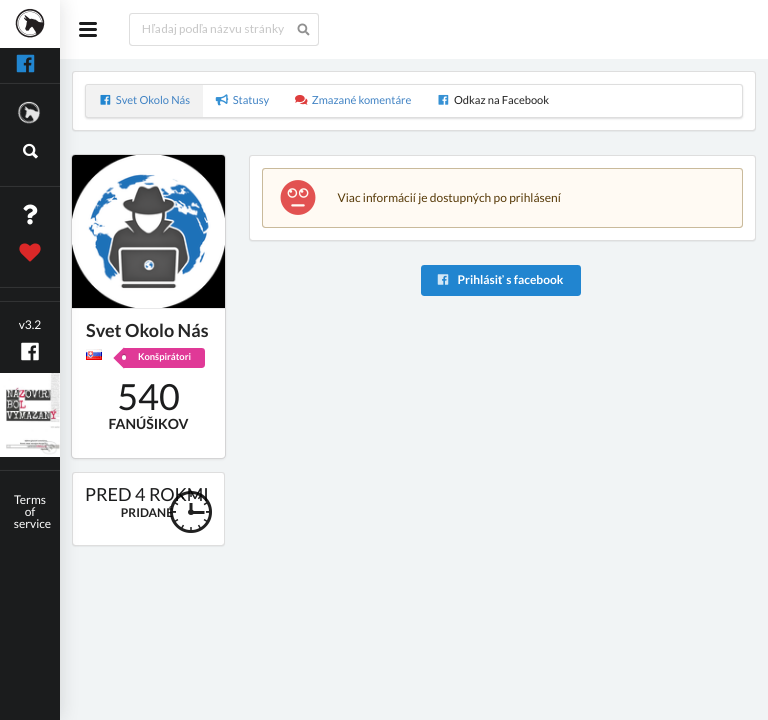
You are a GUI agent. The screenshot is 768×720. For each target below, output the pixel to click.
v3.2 (30, 324)
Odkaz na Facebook (493, 100)
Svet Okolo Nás (144, 100)
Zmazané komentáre (353, 100)
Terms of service (32, 511)
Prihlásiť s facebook (499, 279)
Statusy (243, 100)
